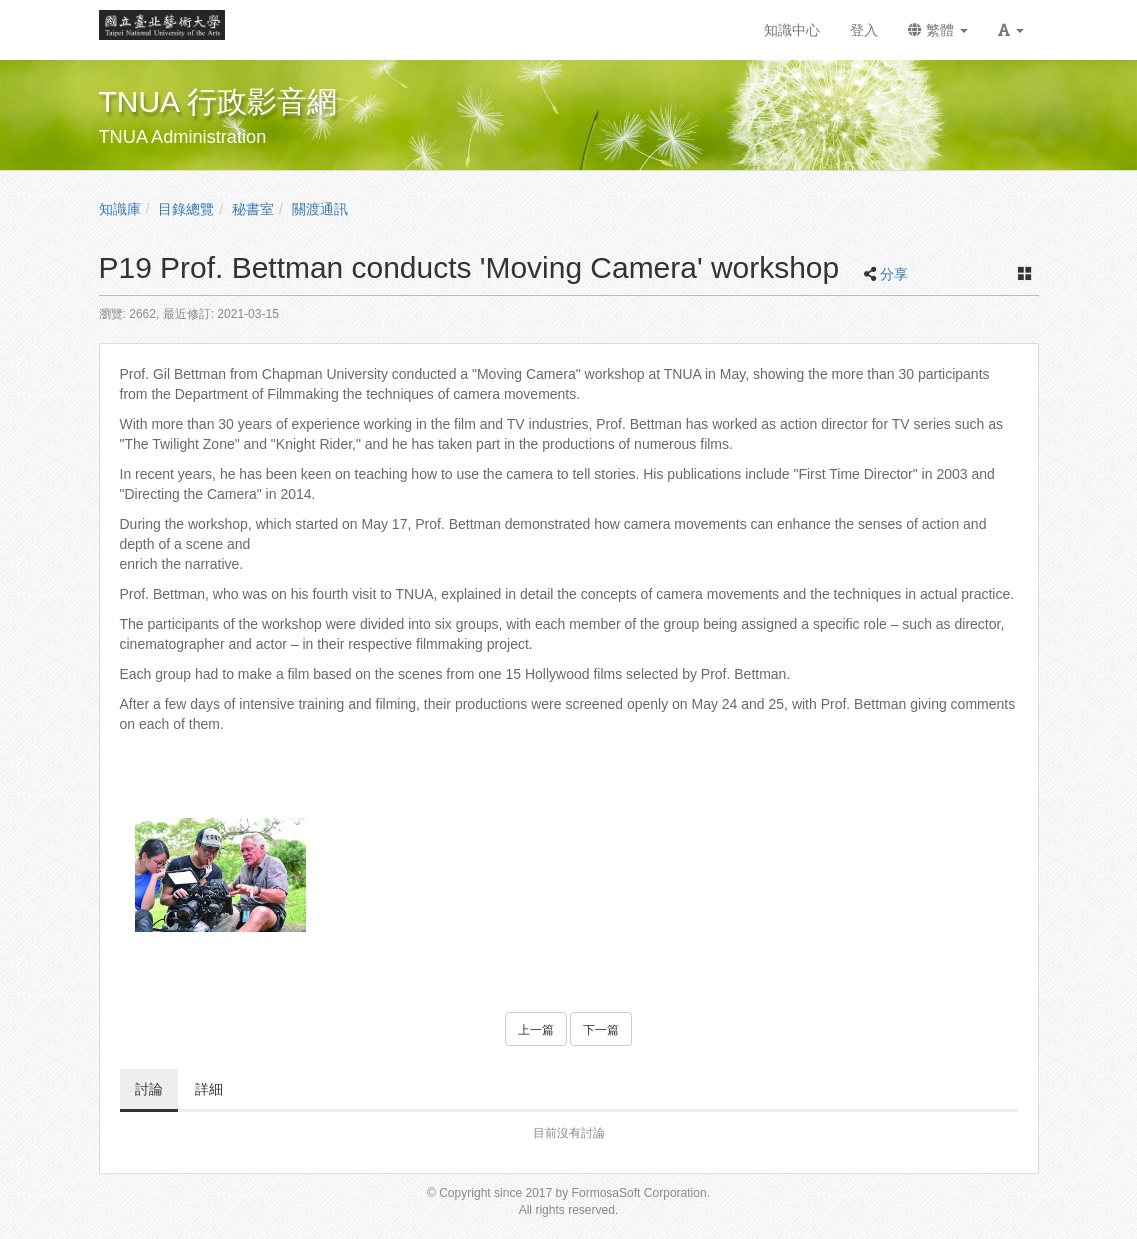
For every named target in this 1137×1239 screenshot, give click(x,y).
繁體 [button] (938, 30)
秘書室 (253, 209)
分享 (894, 274)
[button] (1011, 30)
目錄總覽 (186, 209)
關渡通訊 (320, 209)
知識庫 (120, 209)
